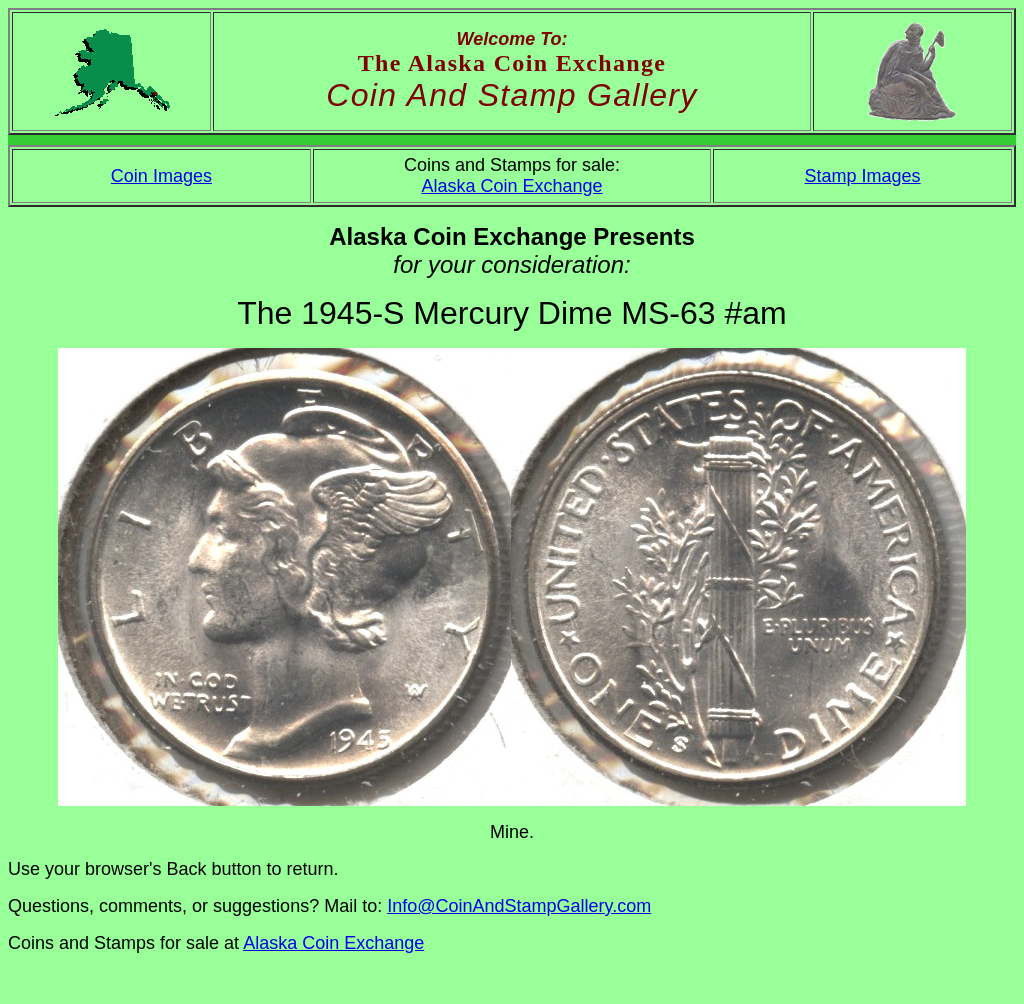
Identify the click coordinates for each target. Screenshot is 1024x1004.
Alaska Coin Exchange (511, 186)
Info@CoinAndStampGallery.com (519, 906)
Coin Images (161, 176)
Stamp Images (863, 176)
